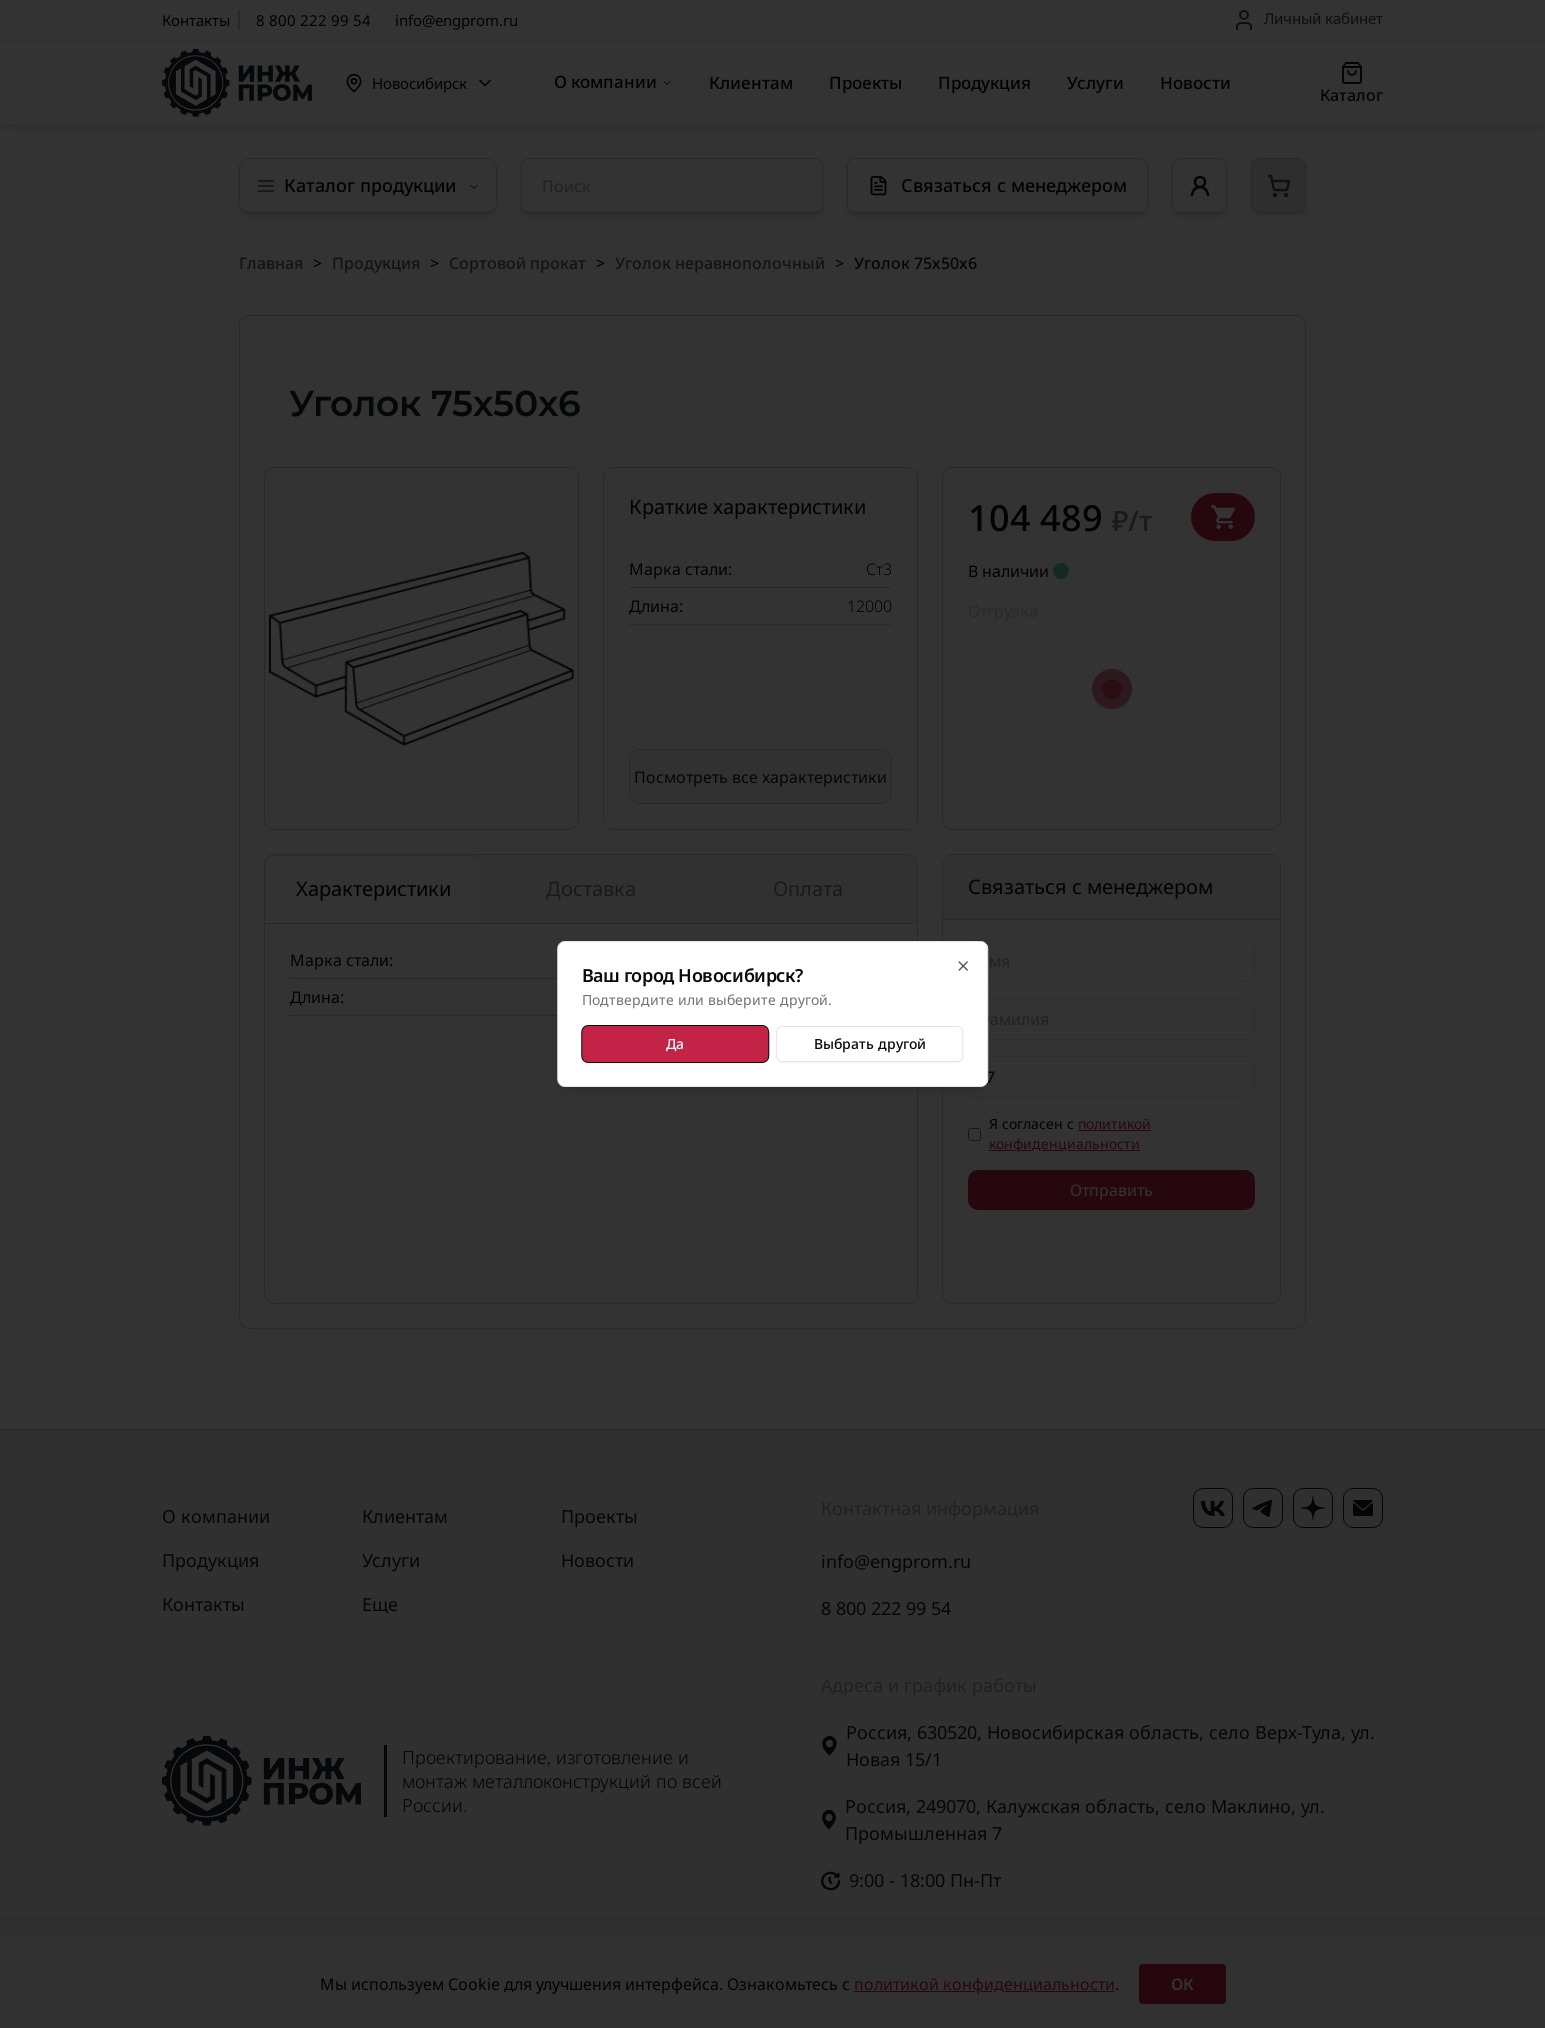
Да (676, 1043)
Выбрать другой (868, 1043)
